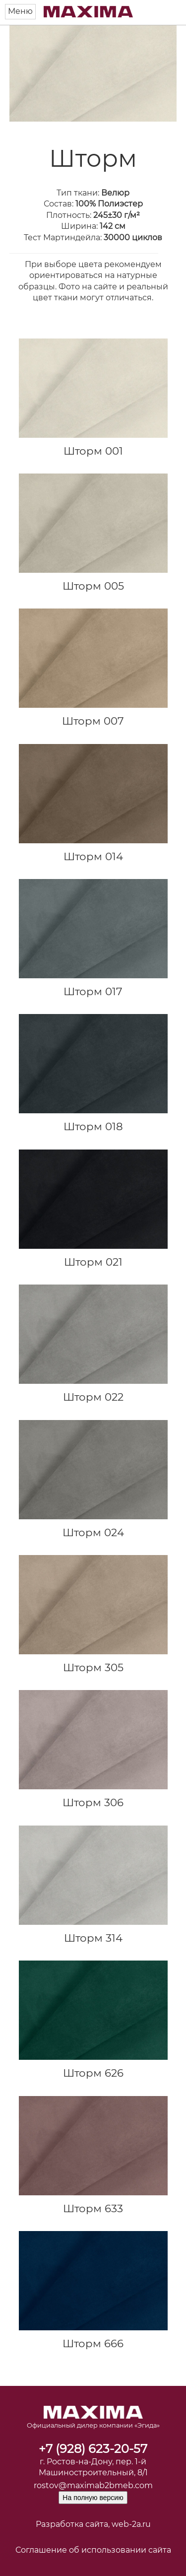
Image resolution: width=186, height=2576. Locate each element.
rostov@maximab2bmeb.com (93, 2485)
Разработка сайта (72, 2524)
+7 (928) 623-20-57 (93, 2448)
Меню (20, 11)
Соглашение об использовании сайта (93, 2550)
